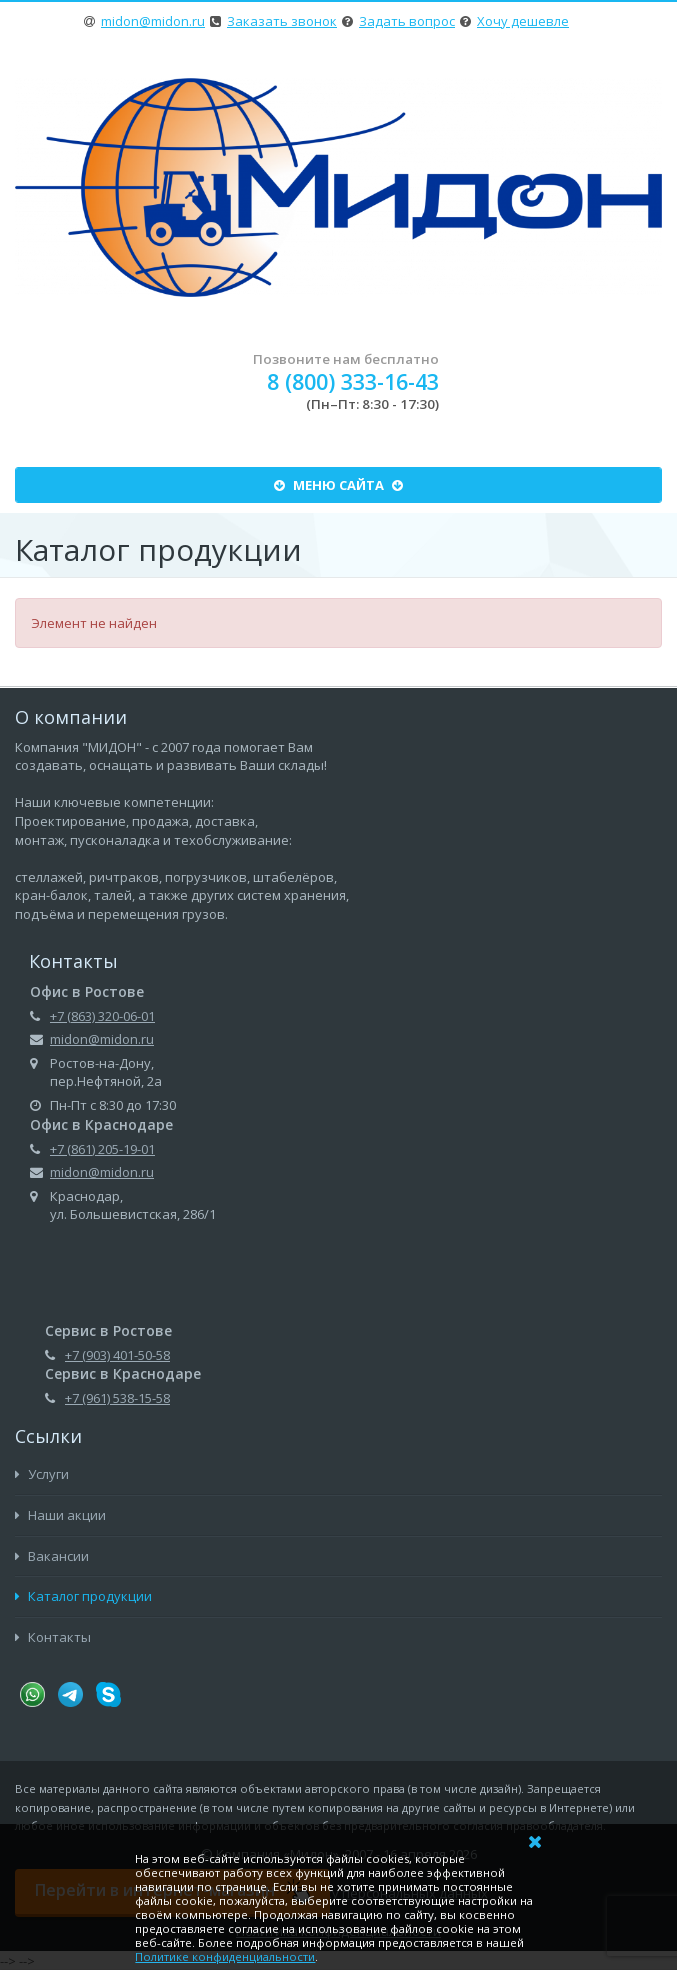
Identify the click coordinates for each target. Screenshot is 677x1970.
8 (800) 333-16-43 (353, 381)
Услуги (42, 1474)
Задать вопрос (407, 21)
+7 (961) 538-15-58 (117, 1398)
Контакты (53, 1637)
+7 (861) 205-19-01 (102, 1149)
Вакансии (52, 1556)
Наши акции (60, 1515)
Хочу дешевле (523, 21)
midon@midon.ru (153, 21)
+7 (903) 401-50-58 (117, 1355)
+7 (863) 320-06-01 (102, 1016)
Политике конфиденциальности (225, 1956)
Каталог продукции (83, 1596)
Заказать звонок (282, 21)
